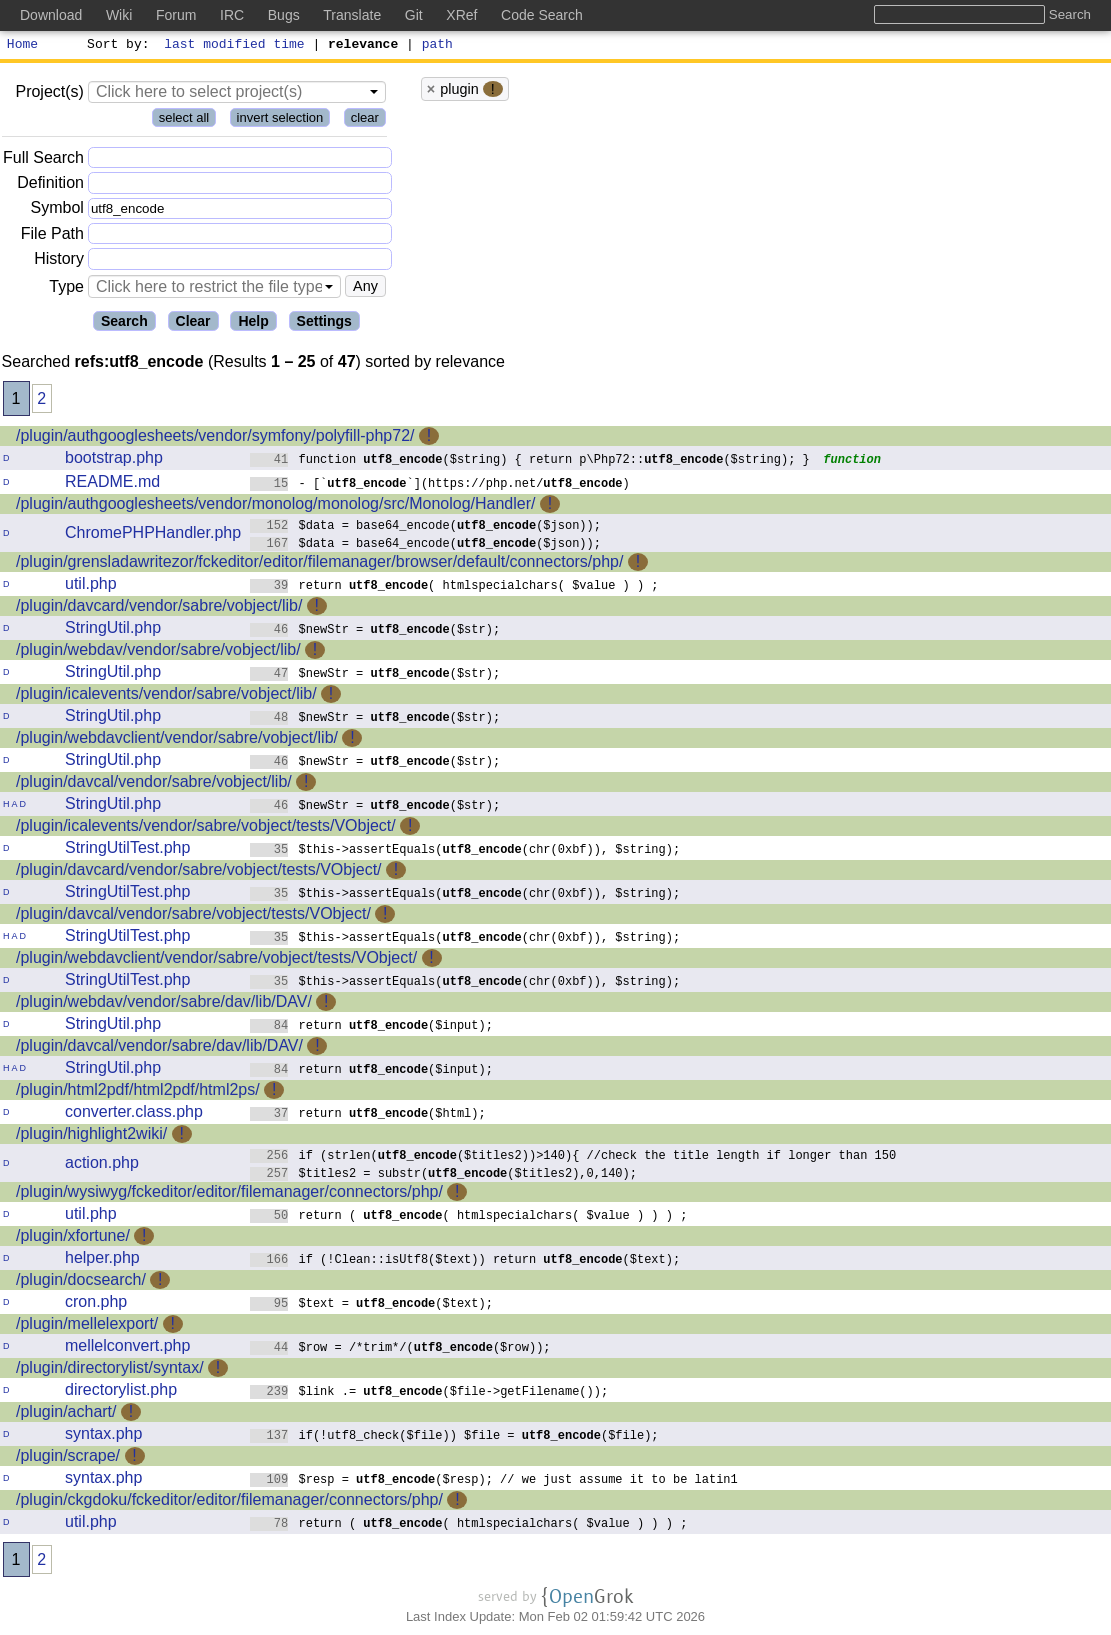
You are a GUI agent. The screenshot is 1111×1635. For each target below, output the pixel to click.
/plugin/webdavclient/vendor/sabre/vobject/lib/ (177, 740)
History (59, 261)
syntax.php (103, 1436)
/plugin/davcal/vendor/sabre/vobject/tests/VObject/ (193, 916)
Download (51, 15)
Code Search (542, 15)
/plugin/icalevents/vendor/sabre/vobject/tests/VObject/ (206, 828)
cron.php (96, 1304)
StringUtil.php (113, 630)
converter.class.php (134, 1114)
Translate (352, 15)
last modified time (235, 46)
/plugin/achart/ (66, 1414)
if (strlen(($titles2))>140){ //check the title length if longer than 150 (573, 1157)
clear (365, 120)
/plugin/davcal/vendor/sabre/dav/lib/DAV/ (159, 1048)
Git (414, 15)
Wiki (119, 15)
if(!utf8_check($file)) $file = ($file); (454, 1437)
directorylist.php (121, 1392)
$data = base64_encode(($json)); (425, 527)
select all (184, 120)
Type (66, 289)
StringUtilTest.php (127, 850)
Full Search (43, 160)
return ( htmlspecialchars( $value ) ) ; (454, 587)
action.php (102, 1165)
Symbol (57, 211)
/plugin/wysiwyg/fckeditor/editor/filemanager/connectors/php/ (229, 1194)
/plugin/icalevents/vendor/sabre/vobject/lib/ (166, 696)
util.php (91, 586)
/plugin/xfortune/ (73, 1238)
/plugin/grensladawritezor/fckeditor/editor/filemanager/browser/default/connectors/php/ (319, 564)
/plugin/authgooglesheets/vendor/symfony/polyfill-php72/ (215, 438)
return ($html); (368, 1115)
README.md (112, 484)
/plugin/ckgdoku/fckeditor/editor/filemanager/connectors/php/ (229, 1502)
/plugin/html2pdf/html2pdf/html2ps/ (138, 1092)
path (437, 46)
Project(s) (49, 94)
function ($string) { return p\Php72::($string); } (530, 461)
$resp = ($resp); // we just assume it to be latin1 (494, 1481)
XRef (461, 15)
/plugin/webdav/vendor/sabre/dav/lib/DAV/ (164, 1004)
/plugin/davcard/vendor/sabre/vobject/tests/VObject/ (199, 872)
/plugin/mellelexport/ (87, 1326)
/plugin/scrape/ (68, 1458)
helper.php (102, 1260)
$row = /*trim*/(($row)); (400, 1349)
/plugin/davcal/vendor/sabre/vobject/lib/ (154, 784)
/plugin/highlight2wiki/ (91, 1136)
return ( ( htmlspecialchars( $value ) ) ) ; (469, 1217)
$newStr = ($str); (375, 631)
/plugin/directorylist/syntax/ (110, 1370)
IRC (232, 15)
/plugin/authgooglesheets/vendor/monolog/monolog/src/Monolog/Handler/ (275, 506)
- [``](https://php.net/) (440, 485)
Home (22, 46)
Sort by (115, 46)
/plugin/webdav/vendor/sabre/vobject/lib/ (158, 652)
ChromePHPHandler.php (153, 535)
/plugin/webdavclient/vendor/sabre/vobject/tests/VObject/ (216, 960)
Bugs (284, 15)
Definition (50, 185)
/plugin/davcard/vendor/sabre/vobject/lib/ (159, 608)
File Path (52, 236)
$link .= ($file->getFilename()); (429, 1393)
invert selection (280, 120)
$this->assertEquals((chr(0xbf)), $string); (465, 851)
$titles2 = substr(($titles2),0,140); (443, 1175)
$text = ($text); (371, 1305)
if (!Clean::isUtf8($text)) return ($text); (465, 1261)
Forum (176, 15)
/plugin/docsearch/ (81, 1282)
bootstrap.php (114, 460)
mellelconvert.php (127, 1348)
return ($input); (371, 1027)
